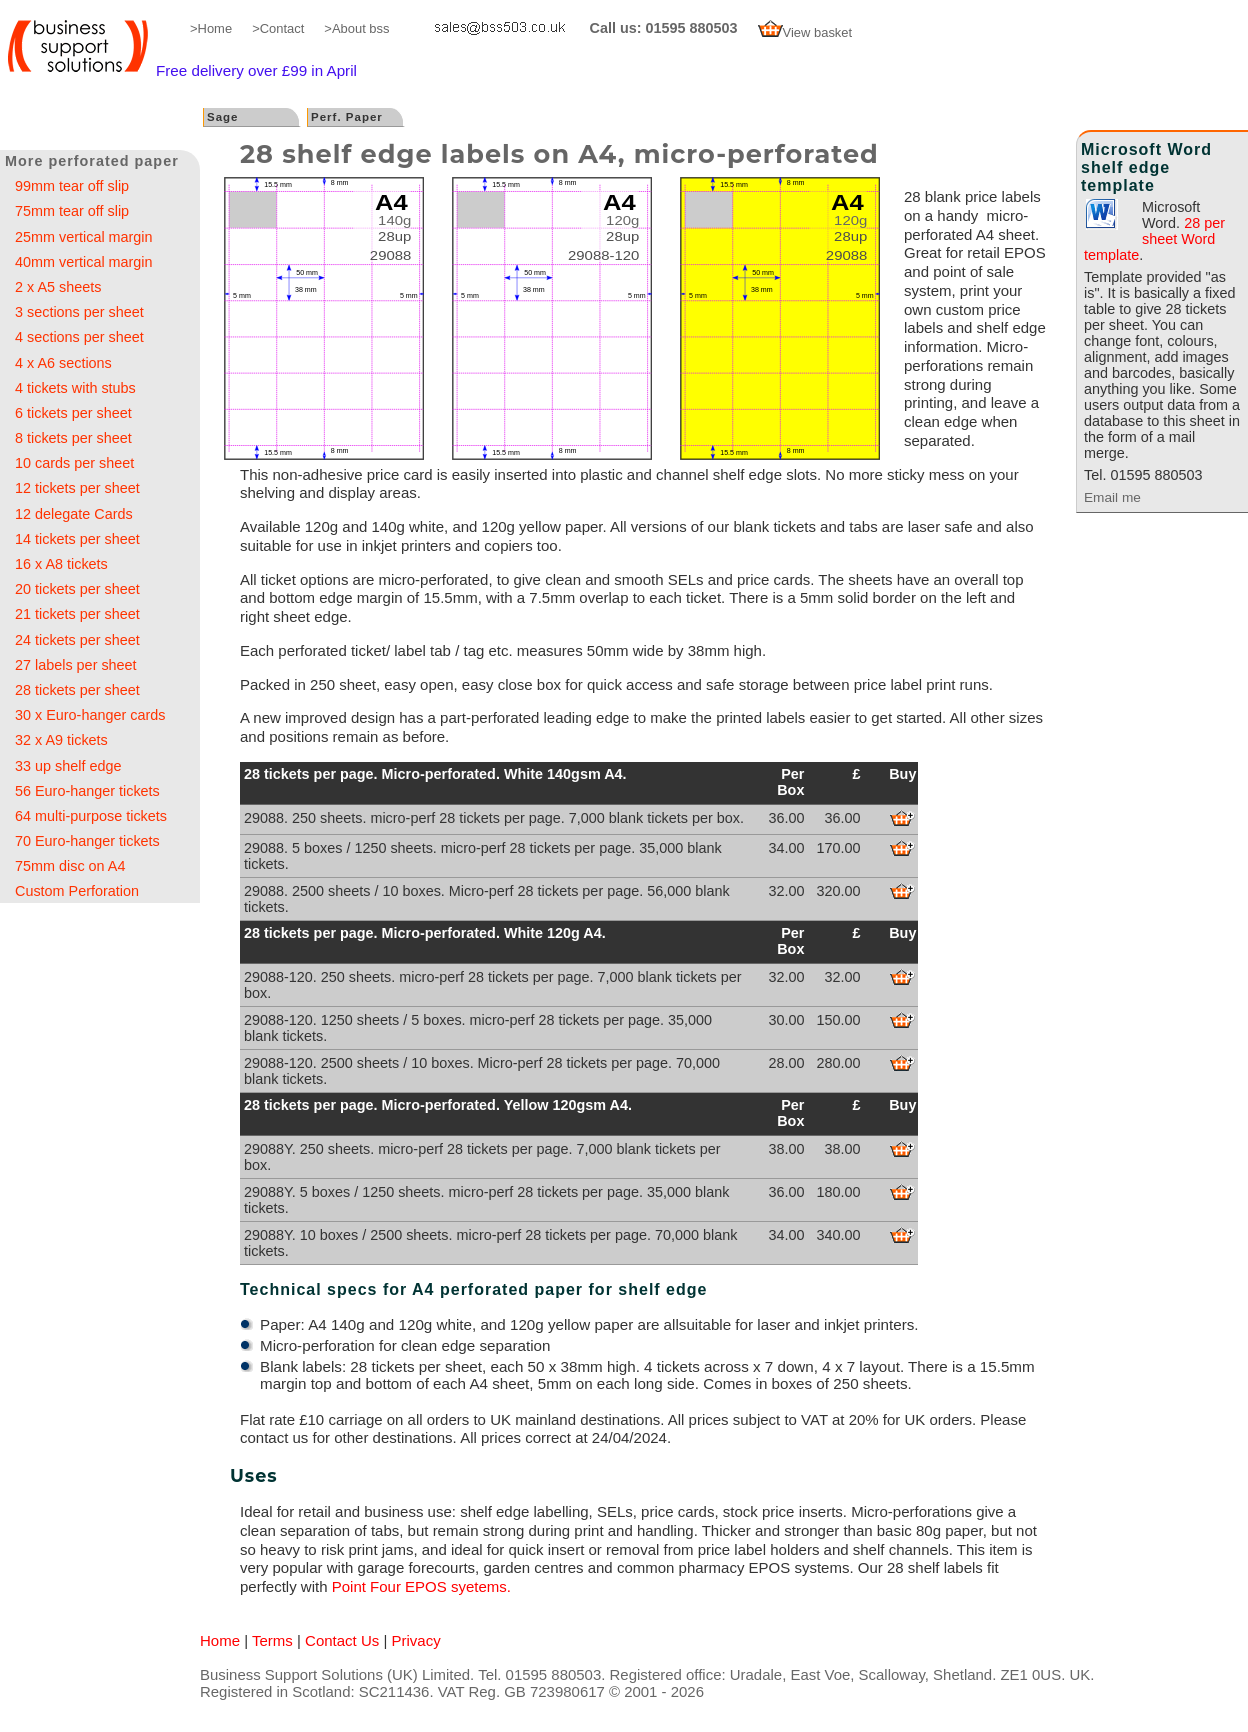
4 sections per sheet (79, 337)
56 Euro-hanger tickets (87, 791)
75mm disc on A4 (70, 866)
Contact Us (342, 1640)
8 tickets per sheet (73, 438)
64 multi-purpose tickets (91, 816)
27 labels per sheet (76, 665)
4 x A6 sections (63, 363)
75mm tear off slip (72, 211)
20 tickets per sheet (77, 589)
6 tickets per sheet (73, 413)
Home (220, 1640)
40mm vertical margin (84, 262)
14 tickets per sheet (77, 539)
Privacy (416, 1640)
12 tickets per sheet (77, 488)
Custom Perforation (77, 891)
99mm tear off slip (72, 186)
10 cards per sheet (74, 463)
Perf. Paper (347, 117)
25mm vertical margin (84, 237)
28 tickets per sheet (77, 690)
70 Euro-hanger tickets (87, 841)
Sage (223, 117)
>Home (211, 28)
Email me (1112, 497)
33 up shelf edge (68, 766)
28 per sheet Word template (1154, 239)
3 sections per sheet (79, 312)
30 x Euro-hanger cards (90, 715)
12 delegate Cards (74, 514)
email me (490, 28)
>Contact (278, 28)
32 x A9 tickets (61, 740)
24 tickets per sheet (77, 640)
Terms (272, 1640)
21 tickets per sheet (77, 614)
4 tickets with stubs (75, 388)
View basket (805, 32)
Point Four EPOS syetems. (421, 1586)
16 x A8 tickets (61, 564)
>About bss (356, 28)
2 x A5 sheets (58, 287)
